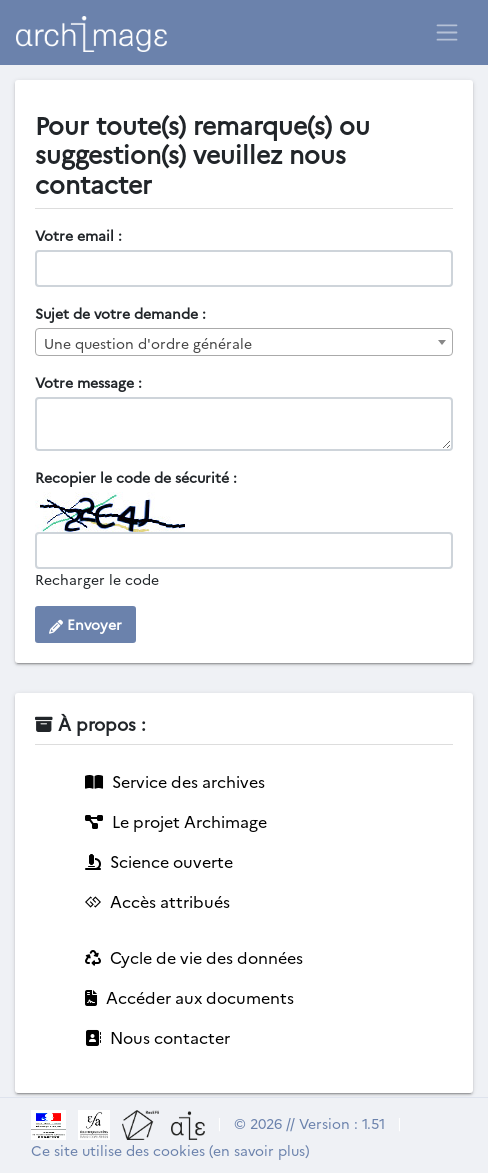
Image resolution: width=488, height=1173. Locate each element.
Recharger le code (97, 579)
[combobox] (244, 342)
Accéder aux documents (189, 997)
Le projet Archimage (176, 821)
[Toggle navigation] (447, 32)
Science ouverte (159, 861)
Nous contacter (157, 1037)
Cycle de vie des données (194, 957)
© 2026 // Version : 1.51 (309, 1123)
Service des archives (175, 781)
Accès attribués (157, 901)
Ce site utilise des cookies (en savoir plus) (170, 1150)
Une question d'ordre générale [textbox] (148, 343)
